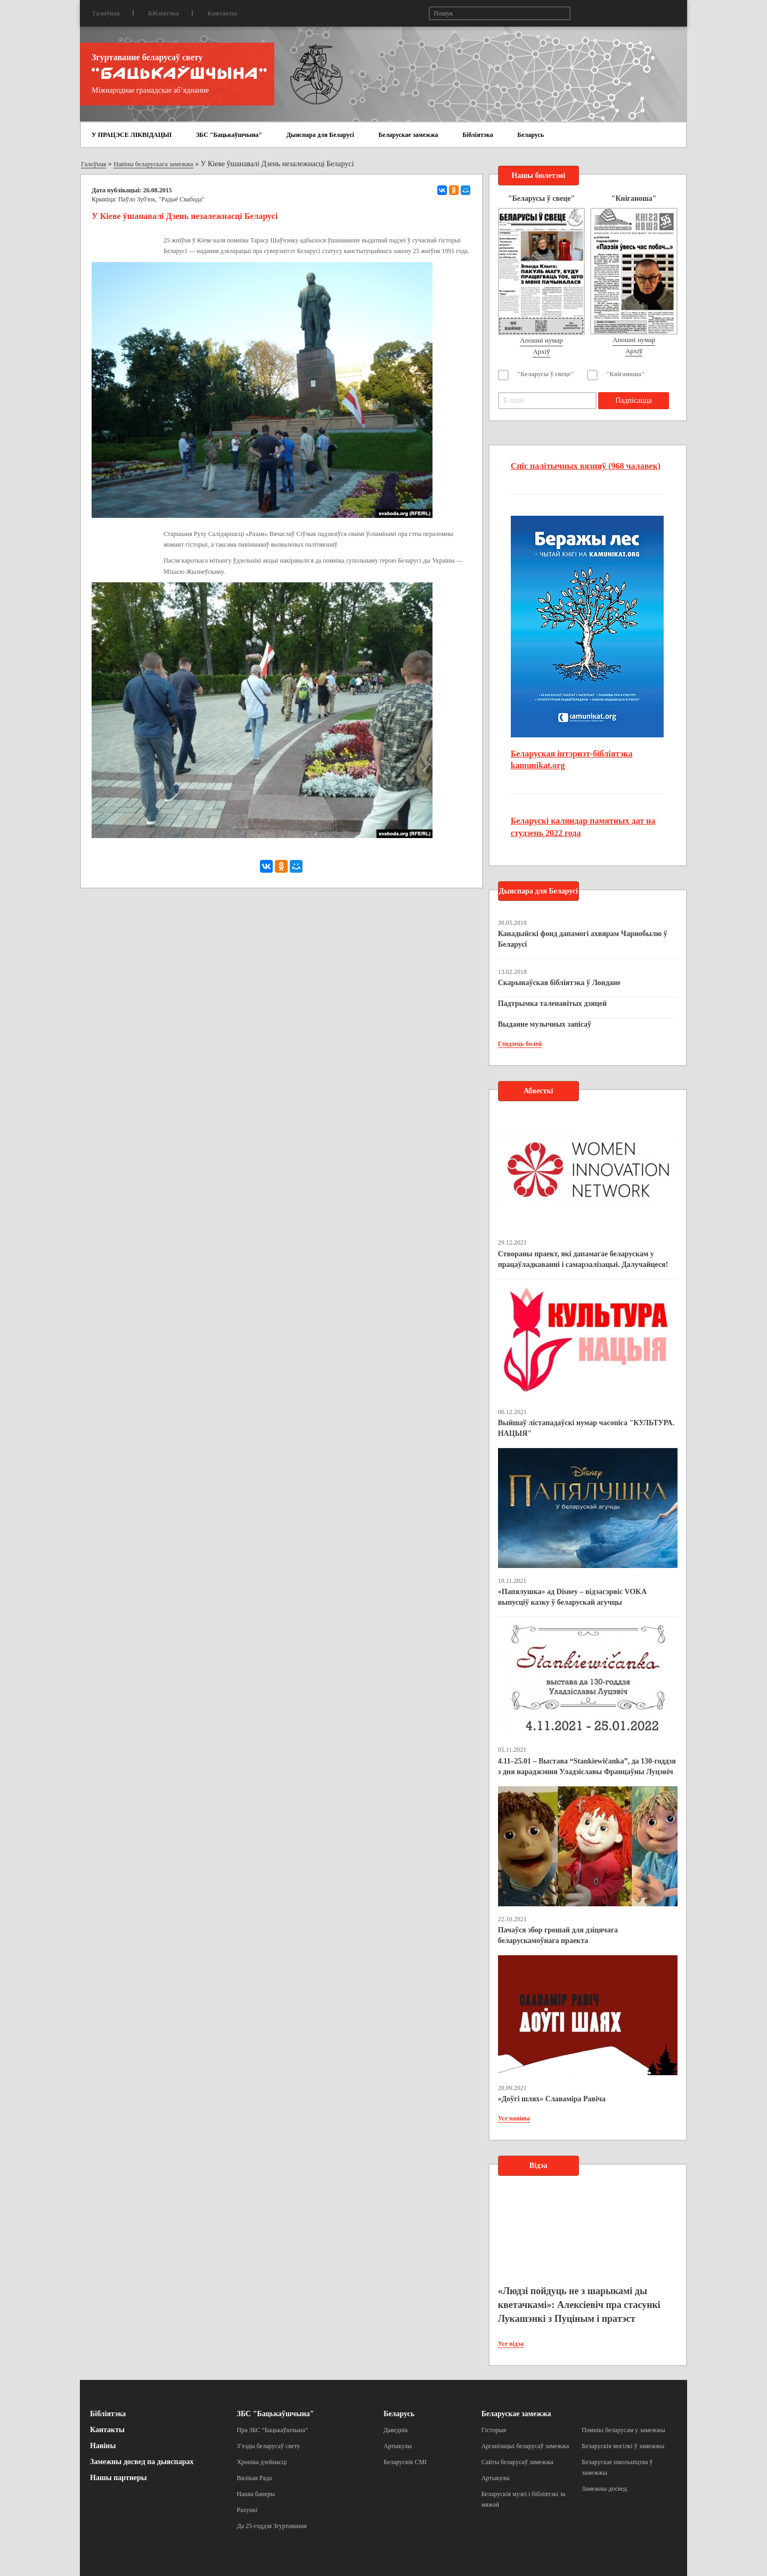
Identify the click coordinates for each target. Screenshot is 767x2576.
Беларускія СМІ (405, 2462)
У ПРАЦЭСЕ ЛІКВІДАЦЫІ (132, 135)
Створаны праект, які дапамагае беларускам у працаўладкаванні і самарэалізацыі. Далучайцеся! (583, 1259)
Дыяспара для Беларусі (320, 135)
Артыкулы (398, 2446)
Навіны (103, 2446)
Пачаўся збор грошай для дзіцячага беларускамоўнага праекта (558, 1935)
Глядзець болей (520, 1043)
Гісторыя (494, 2430)
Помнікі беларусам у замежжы (623, 2430)
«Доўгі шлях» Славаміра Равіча (552, 2099)
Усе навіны (514, 2118)
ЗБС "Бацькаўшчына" (229, 135)
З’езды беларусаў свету (268, 2446)
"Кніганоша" (625, 374)
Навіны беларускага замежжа (153, 164)
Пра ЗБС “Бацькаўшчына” (272, 2430)
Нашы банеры (256, 2494)
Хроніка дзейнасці (262, 2462)
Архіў (541, 351)
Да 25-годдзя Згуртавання (272, 2526)
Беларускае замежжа (408, 135)
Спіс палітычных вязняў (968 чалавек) (585, 465)
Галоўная (106, 13)
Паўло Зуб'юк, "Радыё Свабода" (161, 199)
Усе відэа (511, 2343)
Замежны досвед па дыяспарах (141, 2462)
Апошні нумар (541, 340)
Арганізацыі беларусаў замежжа (525, 2446)
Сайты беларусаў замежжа (517, 2462)
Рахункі (247, 2510)
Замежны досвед (604, 2488)
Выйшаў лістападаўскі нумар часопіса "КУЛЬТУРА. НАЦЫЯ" (586, 1428)
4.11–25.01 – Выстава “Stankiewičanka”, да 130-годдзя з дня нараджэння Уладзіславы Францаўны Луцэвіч (587, 1766)
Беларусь (530, 135)
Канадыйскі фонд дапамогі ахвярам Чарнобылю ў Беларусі (582, 939)
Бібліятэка (163, 13)
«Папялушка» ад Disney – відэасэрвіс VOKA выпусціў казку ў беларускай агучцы (572, 1597)
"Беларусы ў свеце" (546, 374)
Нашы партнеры (118, 2478)
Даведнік (396, 2430)
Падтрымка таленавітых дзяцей (552, 1003)
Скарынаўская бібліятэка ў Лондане (559, 983)
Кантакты (222, 13)
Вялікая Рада (254, 2478)
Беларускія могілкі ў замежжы (623, 2446)
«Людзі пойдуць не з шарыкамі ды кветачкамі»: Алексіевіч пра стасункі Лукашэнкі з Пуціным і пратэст (579, 2304)
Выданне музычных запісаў (544, 1024)
